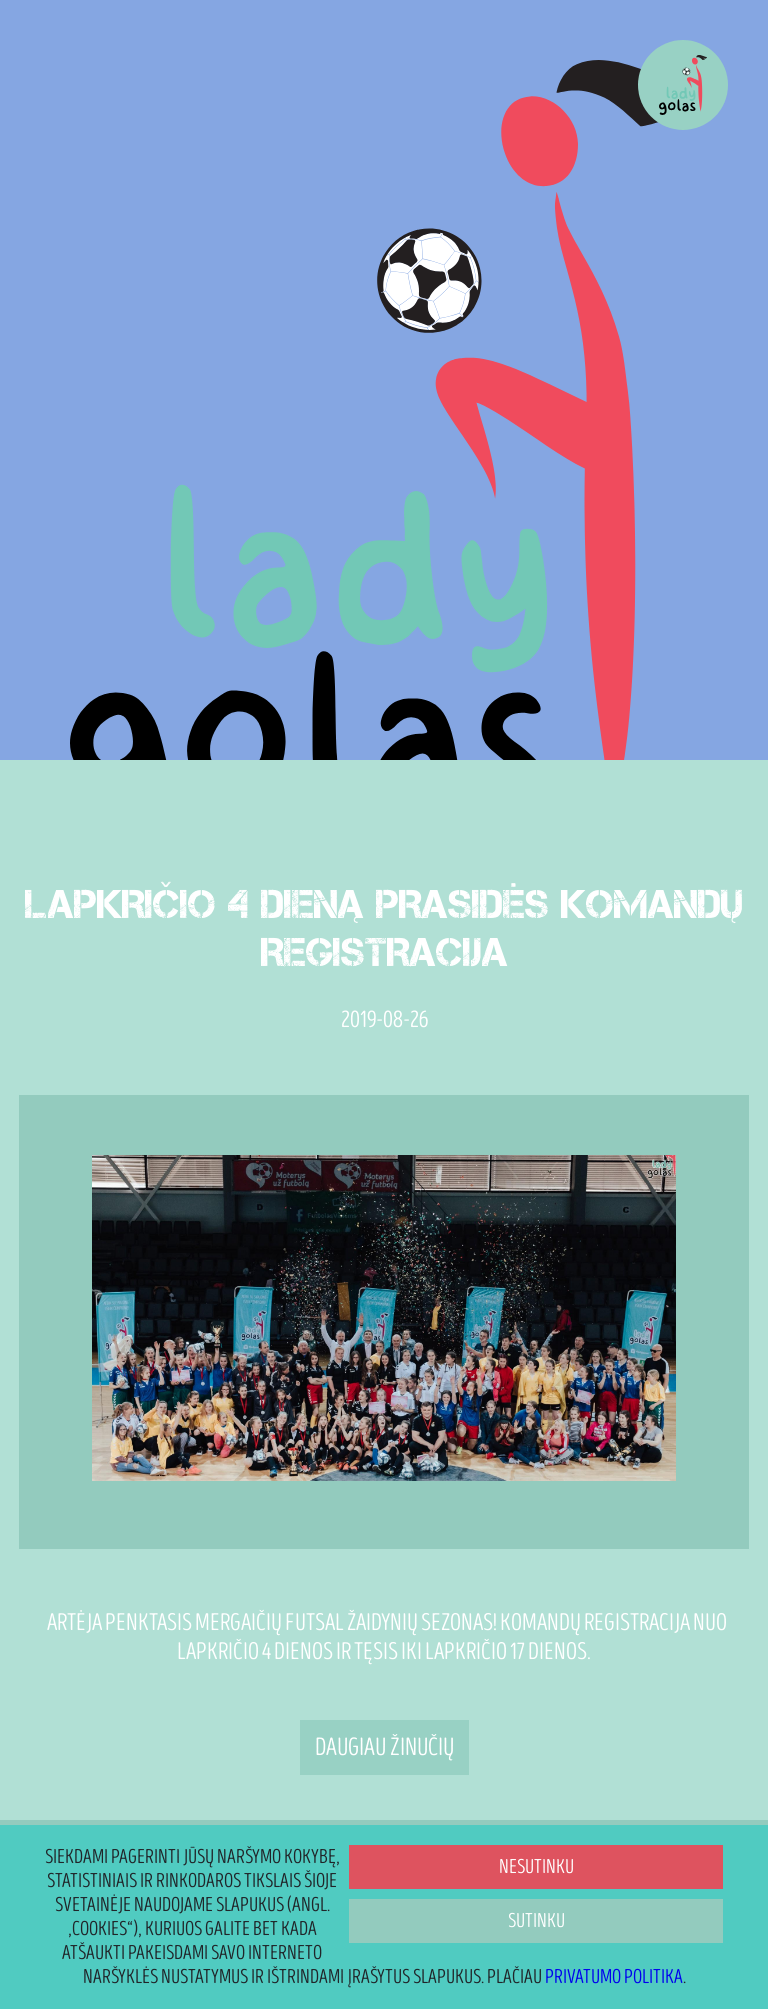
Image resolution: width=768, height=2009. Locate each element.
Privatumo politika (614, 1977)
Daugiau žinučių (384, 1747)
